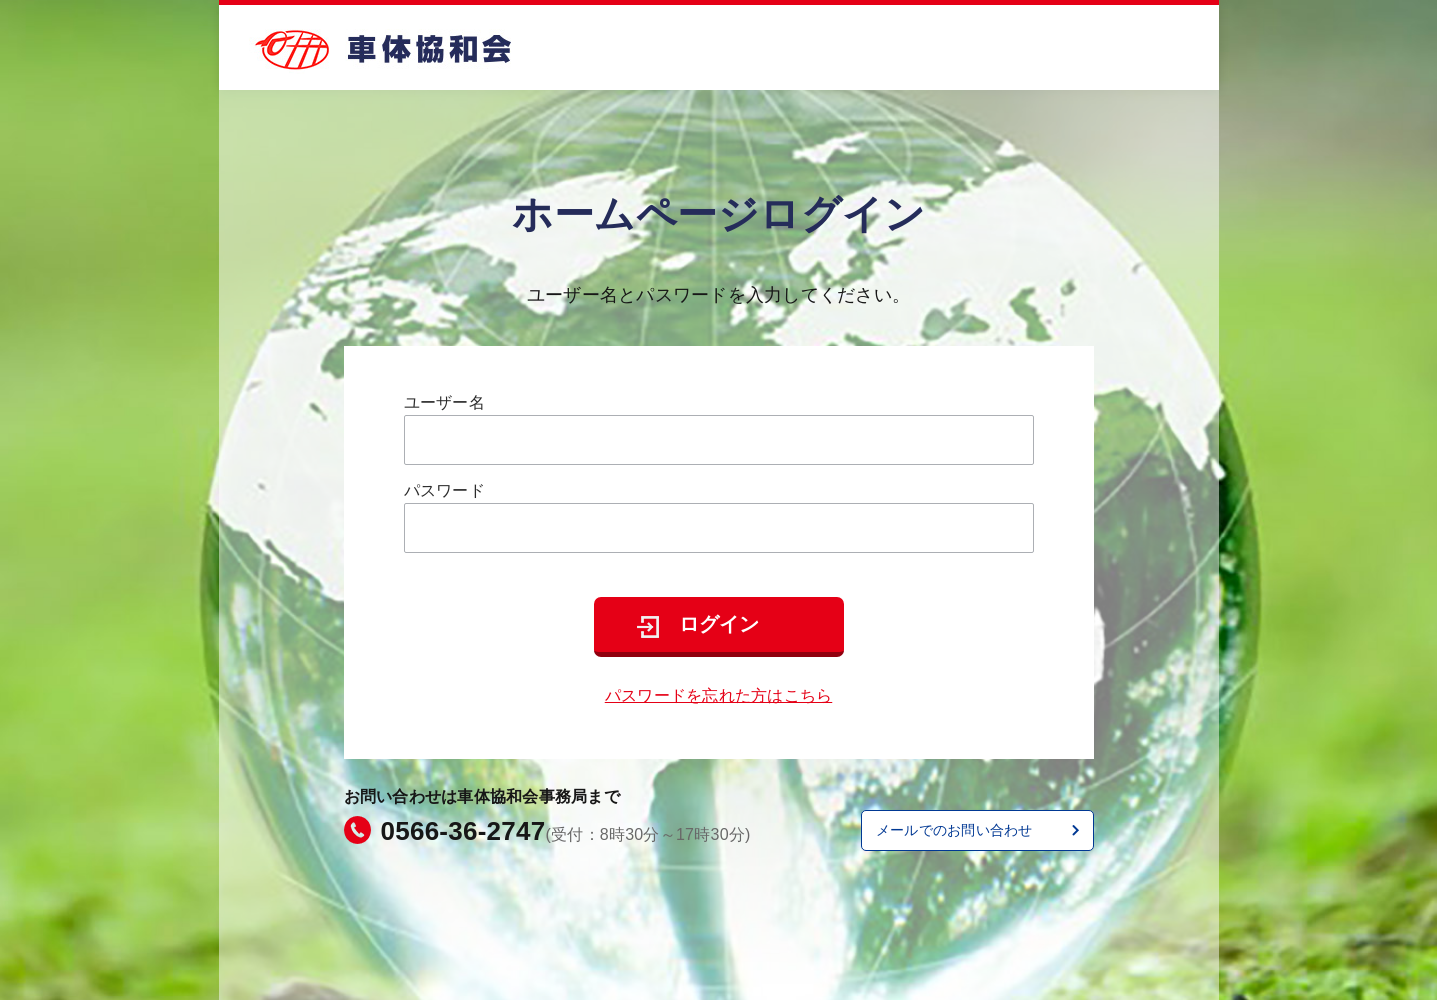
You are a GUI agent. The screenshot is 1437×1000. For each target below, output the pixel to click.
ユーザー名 (444, 402)
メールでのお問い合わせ (954, 830)
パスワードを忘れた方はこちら (719, 695)
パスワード (444, 490)
